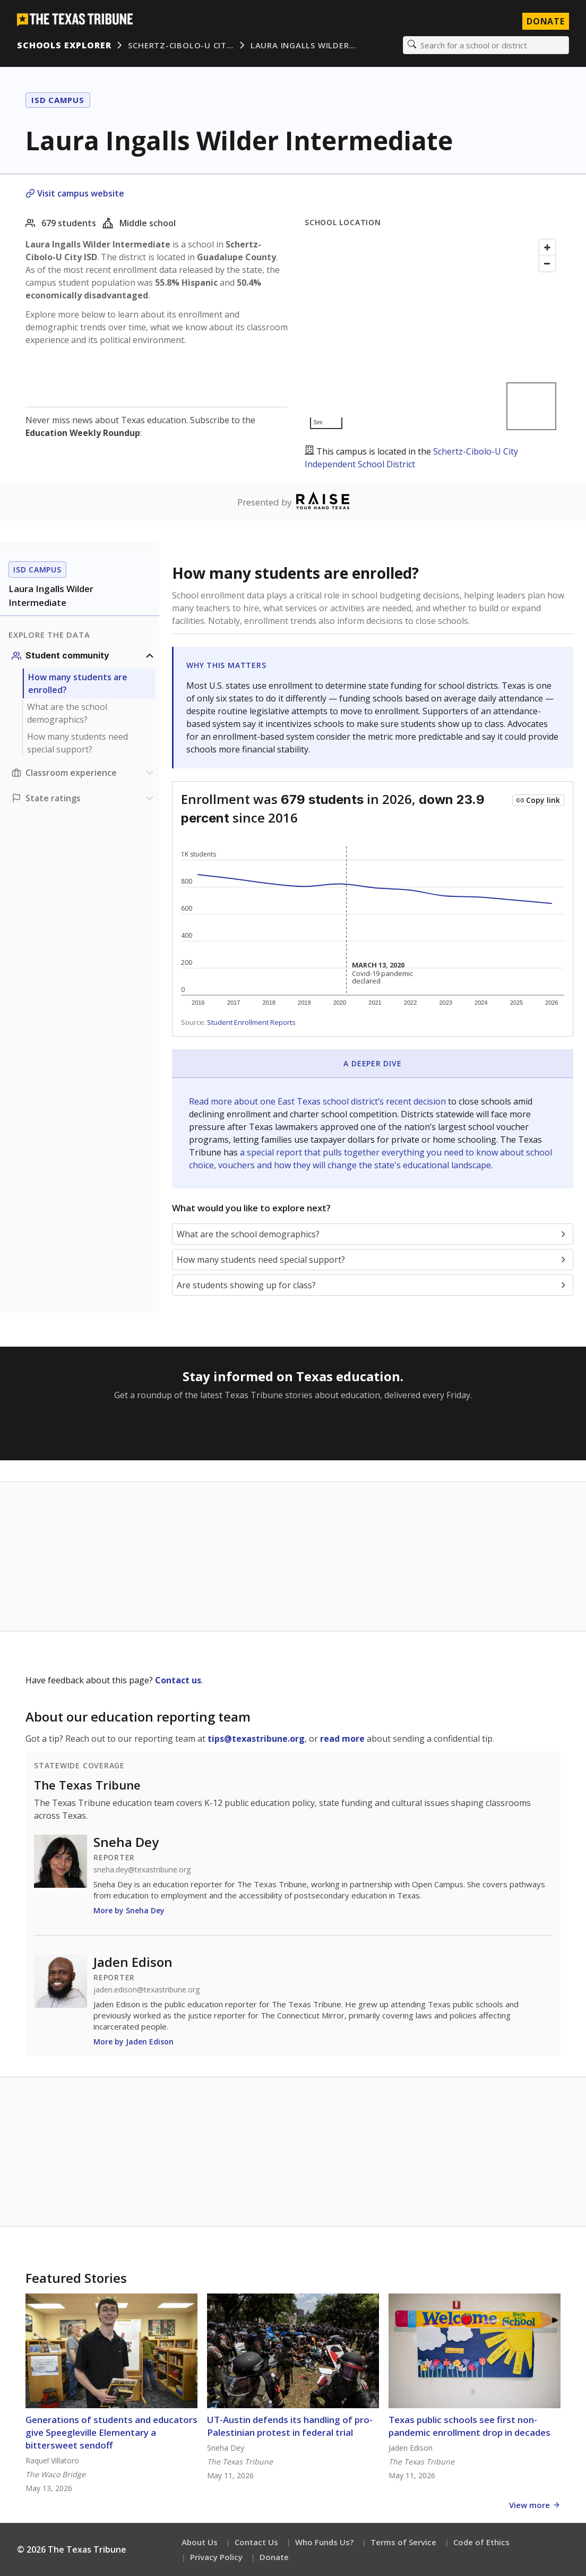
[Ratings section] (83, 798)
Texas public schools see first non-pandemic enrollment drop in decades (469, 2426)
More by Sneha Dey (129, 1910)
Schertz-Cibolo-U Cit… (180, 45)
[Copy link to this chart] (538, 800)
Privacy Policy (216, 2557)
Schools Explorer (64, 45)
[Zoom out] (547, 263)
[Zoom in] (547, 247)
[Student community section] (83, 655)
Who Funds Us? (324, 2542)
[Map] (433, 334)
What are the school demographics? (67, 713)
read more (342, 1738)
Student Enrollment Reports (251, 1022)
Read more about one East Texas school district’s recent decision (318, 1101)
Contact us (178, 1680)
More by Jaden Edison (133, 2041)
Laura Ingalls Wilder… (303, 45)
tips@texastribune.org (256, 1738)
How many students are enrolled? (77, 683)
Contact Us (256, 2542)
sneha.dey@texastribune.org (142, 1870)
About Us (200, 2542)
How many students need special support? (77, 743)
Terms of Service (403, 2542)
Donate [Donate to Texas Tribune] (546, 21)
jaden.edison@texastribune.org (146, 1990)
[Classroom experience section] (83, 772)
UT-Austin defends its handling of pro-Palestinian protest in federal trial (290, 2426)
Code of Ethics (481, 2542)
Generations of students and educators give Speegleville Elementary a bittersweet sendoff (111, 2432)
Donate (274, 2557)
